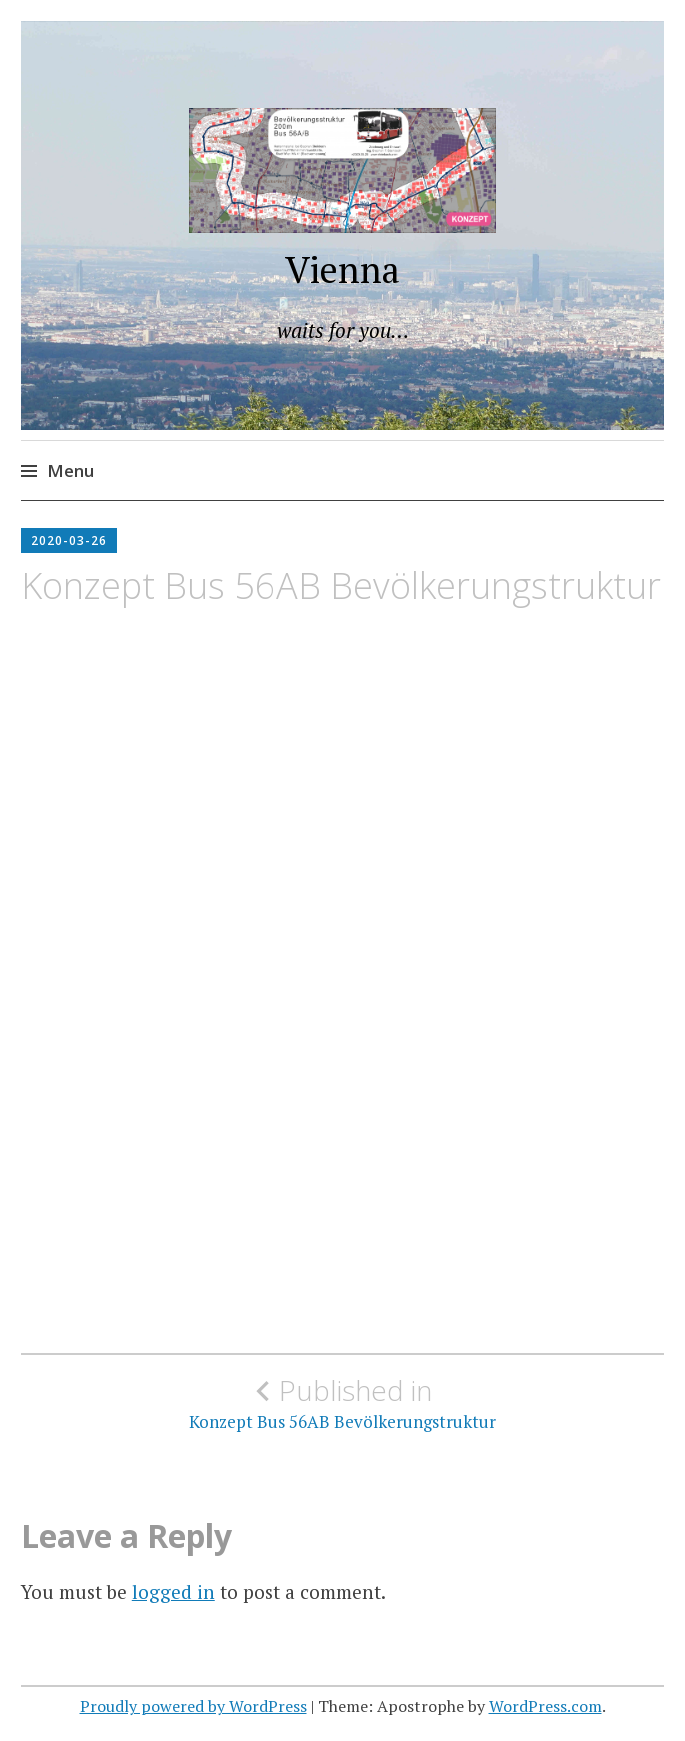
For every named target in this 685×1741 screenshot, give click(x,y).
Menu (70, 470)
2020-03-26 (69, 540)
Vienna (342, 269)
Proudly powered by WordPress (193, 1706)
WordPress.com (545, 1706)
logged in (173, 1591)
